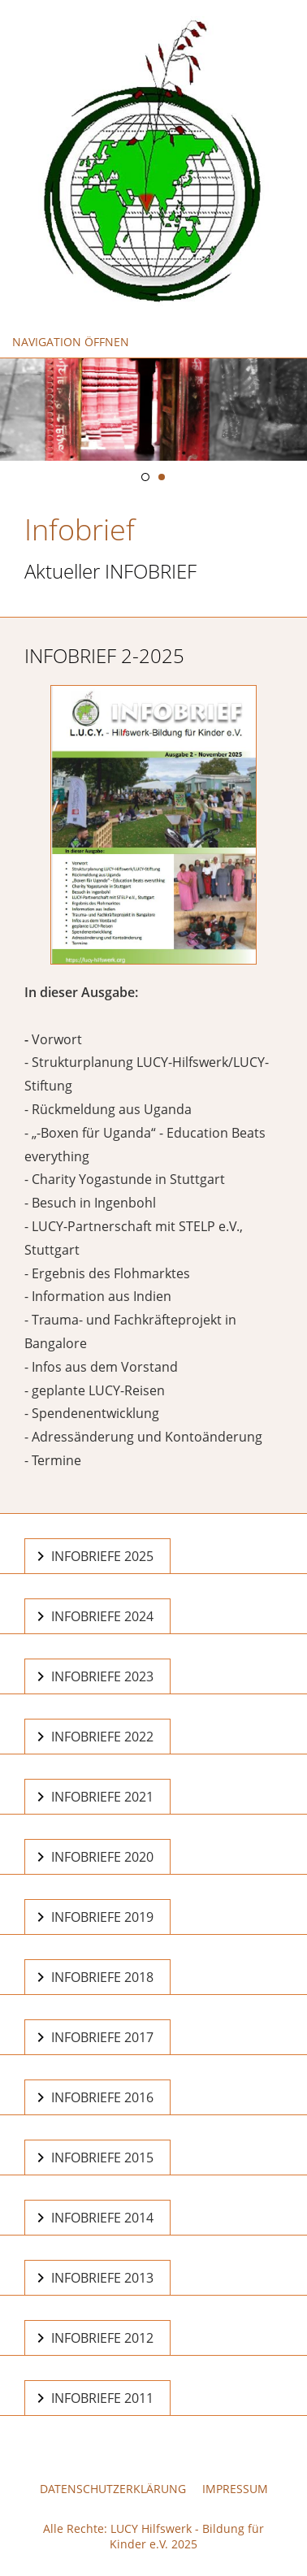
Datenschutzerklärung (113, 2488)
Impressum (235, 2488)
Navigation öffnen (70, 341)
